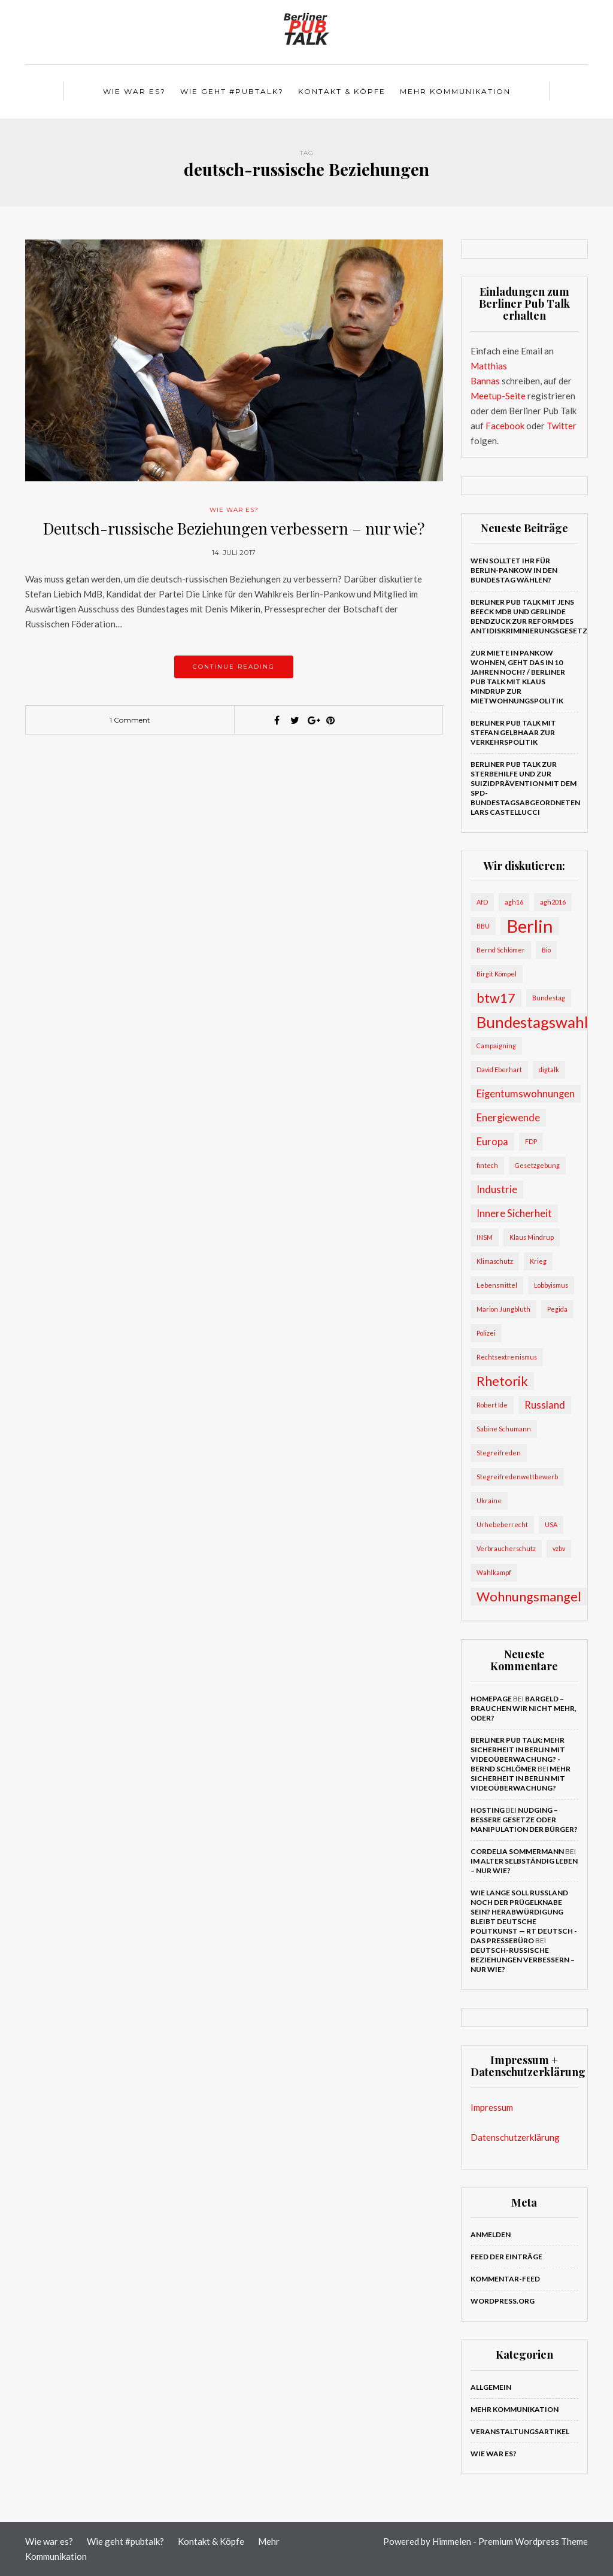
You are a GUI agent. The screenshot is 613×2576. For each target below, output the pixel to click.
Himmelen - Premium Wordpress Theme (510, 2541)
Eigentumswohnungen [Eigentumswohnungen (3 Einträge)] (526, 1093)
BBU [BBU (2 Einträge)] (483, 926)
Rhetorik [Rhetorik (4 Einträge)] (502, 1381)
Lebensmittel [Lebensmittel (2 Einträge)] (497, 1285)
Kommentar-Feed (505, 2278)
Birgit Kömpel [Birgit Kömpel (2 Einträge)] (497, 974)
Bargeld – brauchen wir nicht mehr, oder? (523, 1708)
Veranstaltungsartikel (520, 2431)
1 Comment (130, 719)
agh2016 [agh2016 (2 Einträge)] (553, 902)
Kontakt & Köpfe (342, 91)
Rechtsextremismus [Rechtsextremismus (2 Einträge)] (507, 1357)
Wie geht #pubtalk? (232, 91)
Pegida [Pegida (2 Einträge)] (557, 1309)
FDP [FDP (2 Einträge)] (531, 1141)
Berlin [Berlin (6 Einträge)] (529, 926)
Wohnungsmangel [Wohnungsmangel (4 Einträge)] (529, 1596)
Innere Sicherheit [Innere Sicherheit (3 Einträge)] (514, 1213)
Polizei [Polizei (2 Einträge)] (486, 1333)
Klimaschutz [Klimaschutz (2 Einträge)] (495, 1261)
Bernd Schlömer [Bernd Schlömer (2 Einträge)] (501, 950)
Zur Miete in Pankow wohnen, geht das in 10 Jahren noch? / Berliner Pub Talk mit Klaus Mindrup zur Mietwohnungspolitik (518, 676)
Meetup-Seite (498, 395)
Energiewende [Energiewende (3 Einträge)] (508, 1117)
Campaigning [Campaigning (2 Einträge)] (496, 1045)
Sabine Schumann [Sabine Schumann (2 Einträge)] (504, 1429)
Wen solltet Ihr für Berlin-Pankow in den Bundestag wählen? (514, 570)
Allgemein (491, 2387)
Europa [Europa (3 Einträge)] (492, 1141)
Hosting (488, 1810)
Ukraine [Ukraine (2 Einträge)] (489, 1500)
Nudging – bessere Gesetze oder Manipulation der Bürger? (524, 1820)
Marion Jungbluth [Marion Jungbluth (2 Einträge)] (503, 1309)
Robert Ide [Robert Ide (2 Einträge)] (492, 1405)
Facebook (504, 425)
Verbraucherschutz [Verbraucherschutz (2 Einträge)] (506, 1548)
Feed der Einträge (506, 2256)
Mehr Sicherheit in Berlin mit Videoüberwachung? (520, 1778)
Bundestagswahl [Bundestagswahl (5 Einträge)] (532, 1022)
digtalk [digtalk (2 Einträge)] (549, 1069)
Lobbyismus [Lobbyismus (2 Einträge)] (551, 1285)
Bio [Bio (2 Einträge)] (546, 950)
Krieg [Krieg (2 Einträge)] (538, 1261)
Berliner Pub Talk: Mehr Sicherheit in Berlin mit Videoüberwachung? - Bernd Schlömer (518, 1754)
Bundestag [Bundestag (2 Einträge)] (548, 998)
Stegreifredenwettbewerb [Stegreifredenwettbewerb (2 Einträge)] (517, 1476)
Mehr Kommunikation (455, 91)
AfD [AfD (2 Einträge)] (482, 902)
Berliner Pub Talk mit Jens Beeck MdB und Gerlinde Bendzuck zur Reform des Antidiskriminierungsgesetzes (534, 616)
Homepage (491, 1698)
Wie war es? (134, 91)
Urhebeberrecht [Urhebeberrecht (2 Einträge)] (502, 1524)
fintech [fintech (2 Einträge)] (487, 1165)
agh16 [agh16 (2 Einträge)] (514, 902)
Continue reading (234, 666)
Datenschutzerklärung (515, 2137)
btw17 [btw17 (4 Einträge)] (496, 998)
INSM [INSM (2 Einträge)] (485, 1237)
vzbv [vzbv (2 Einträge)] (559, 1548)
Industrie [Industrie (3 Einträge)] (497, 1189)
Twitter (561, 425)
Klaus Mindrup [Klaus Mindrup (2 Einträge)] (531, 1237)
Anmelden (491, 2234)
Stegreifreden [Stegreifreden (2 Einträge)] (499, 1453)
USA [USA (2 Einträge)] (551, 1524)
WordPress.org (503, 2300)
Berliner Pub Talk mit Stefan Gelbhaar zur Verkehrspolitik (513, 732)
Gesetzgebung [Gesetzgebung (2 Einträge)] (537, 1165)
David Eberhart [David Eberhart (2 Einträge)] (499, 1069)
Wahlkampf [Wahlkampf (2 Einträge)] (494, 1572)
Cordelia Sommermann (517, 1851)
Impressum (492, 2107)
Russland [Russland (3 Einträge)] (544, 1404)
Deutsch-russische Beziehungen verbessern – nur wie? (233, 528)
